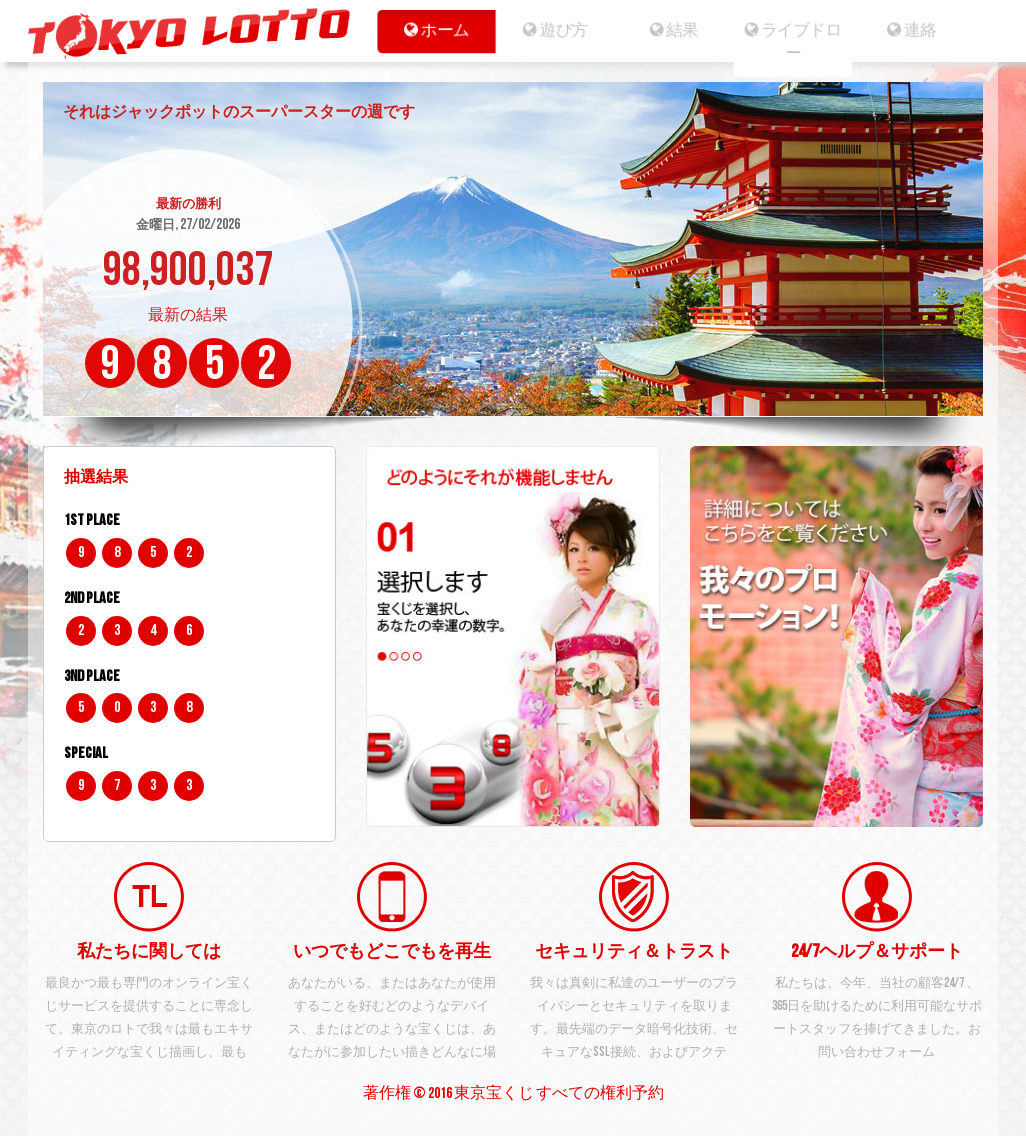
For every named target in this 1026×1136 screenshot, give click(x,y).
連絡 (925, 30)
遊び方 (549, 30)
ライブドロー (800, 42)
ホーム (423, 30)
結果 (674, 30)
